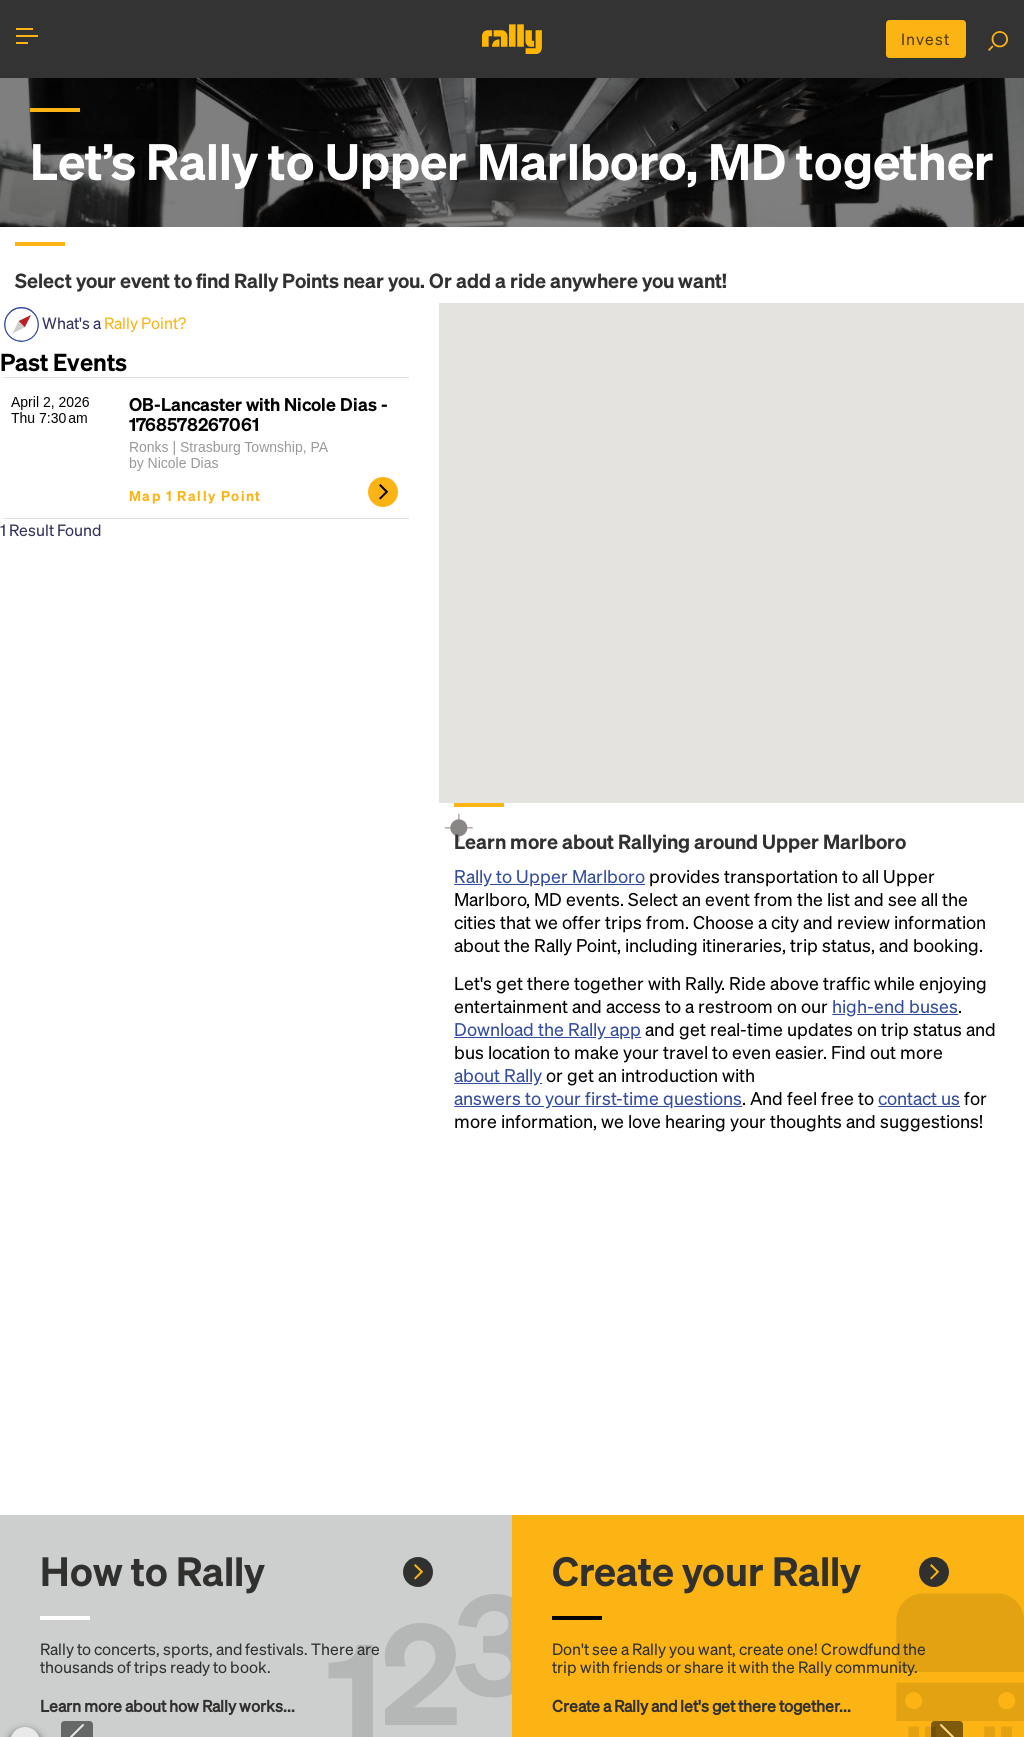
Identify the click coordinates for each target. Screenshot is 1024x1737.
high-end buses (895, 1005)
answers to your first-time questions (598, 1097)
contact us (919, 1097)
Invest (926, 38)
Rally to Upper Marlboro (549, 875)
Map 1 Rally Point (195, 495)
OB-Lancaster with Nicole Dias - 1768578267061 (258, 414)
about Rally (498, 1074)
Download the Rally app (547, 1028)
